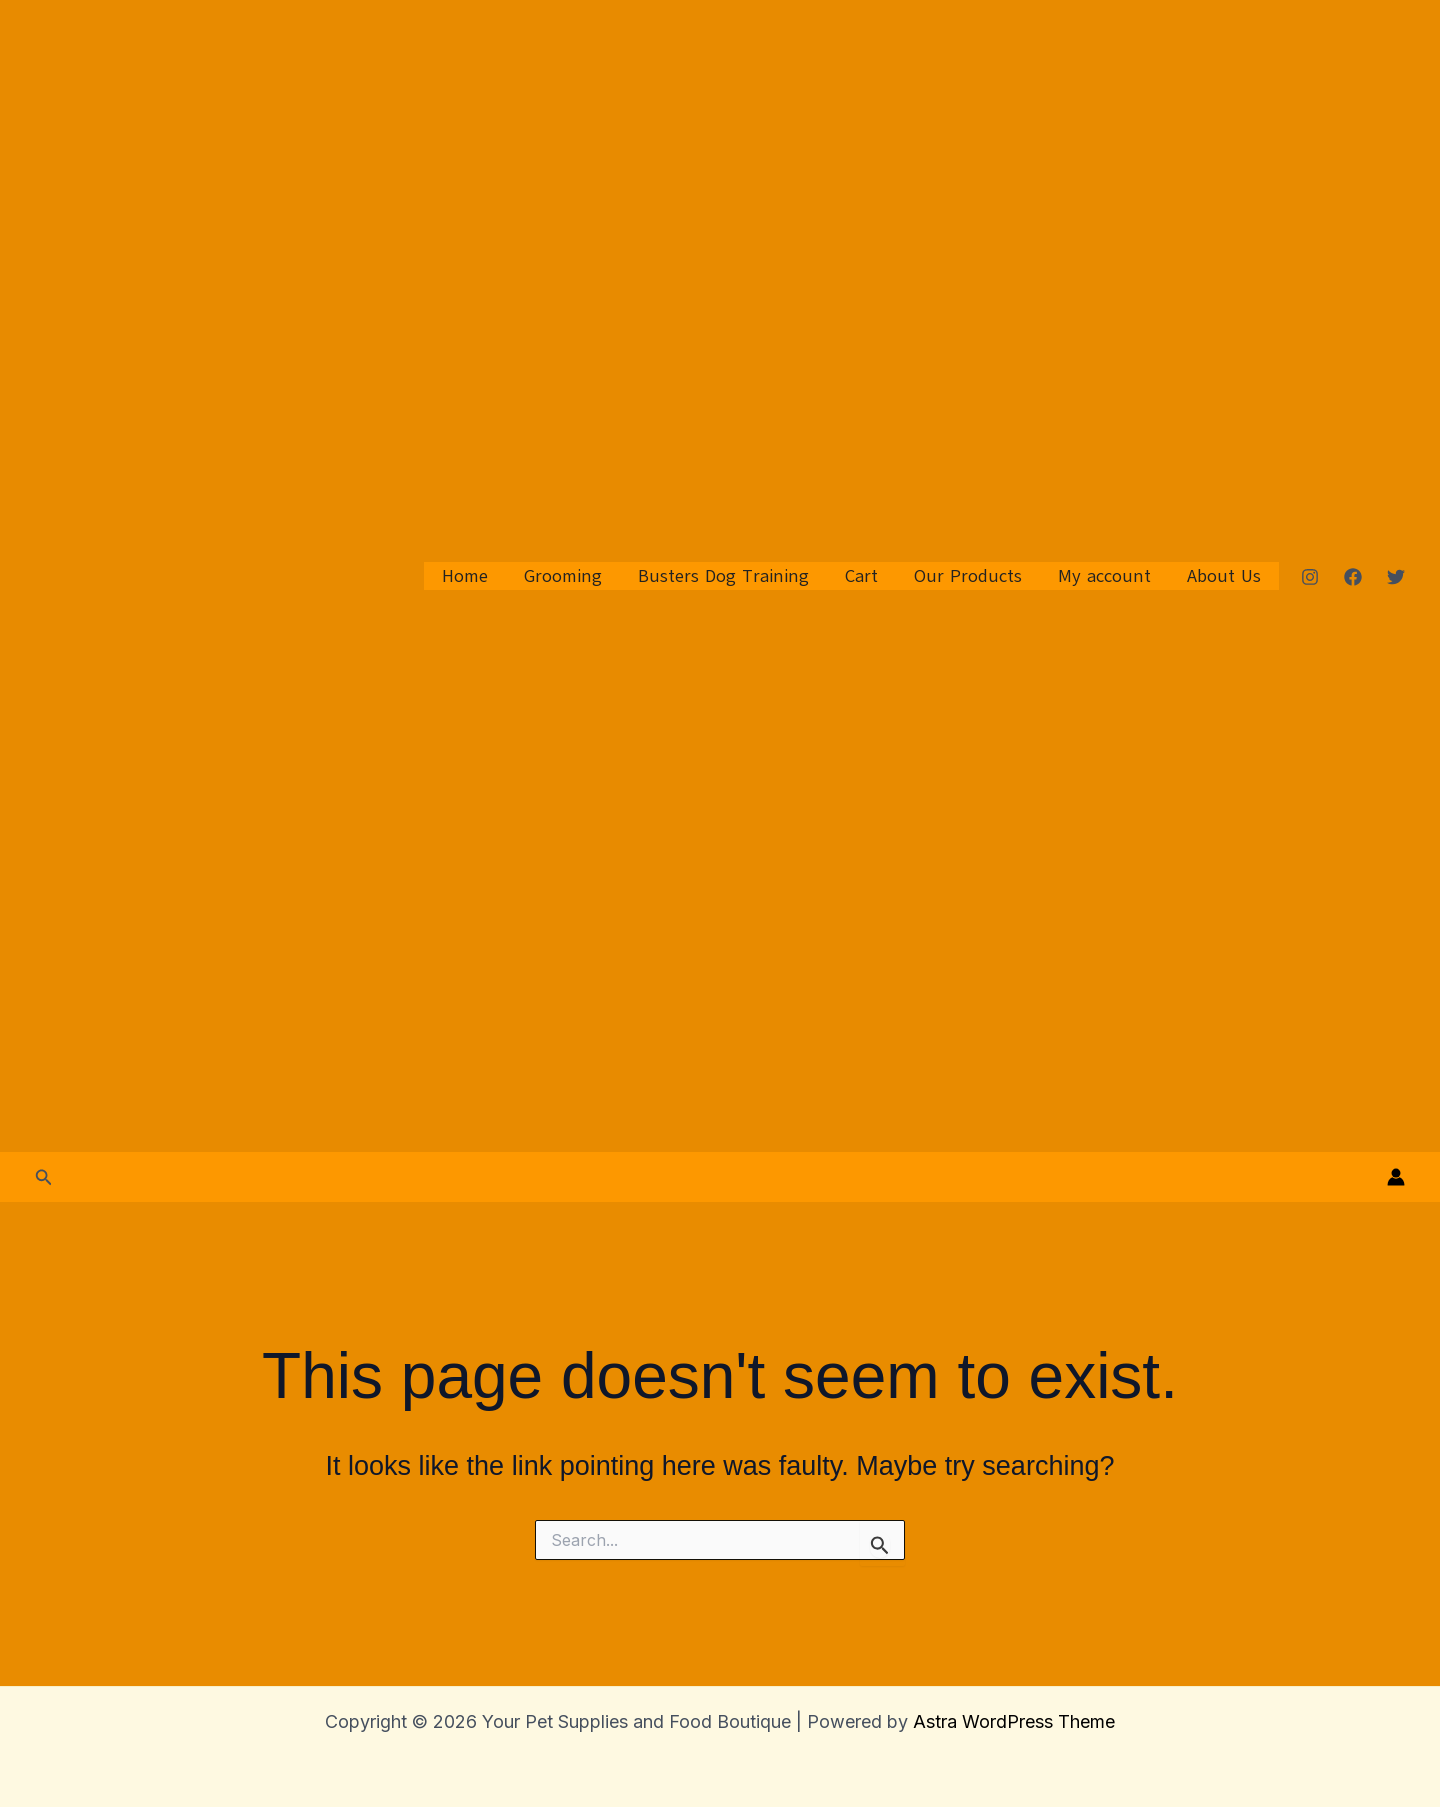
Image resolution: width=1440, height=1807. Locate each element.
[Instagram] (1310, 577)
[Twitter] (1396, 577)
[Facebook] (1353, 577)
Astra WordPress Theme (1014, 1721)
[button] (44, 1177)
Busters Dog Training (723, 576)
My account (1104, 576)
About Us (1224, 576)
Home (465, 576)
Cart (861, 576)
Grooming (563, 576)
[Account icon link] (1396, 1177)
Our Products (968, 576)
